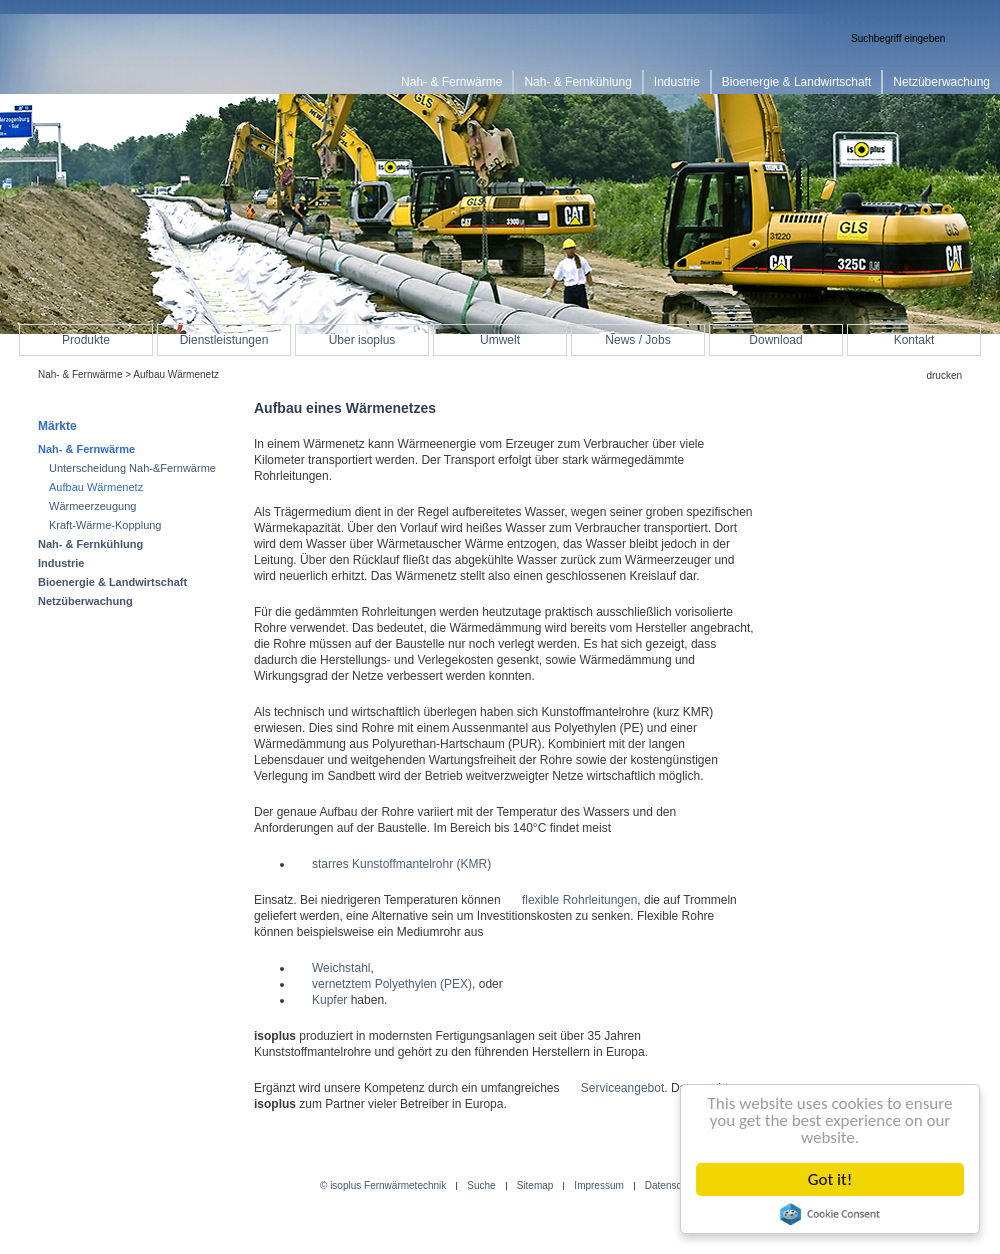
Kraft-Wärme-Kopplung (105, 525)
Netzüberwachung (85, 601)
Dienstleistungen (224, 340)
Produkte (86, 340)
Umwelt (500, 340)
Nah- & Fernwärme (80, 374)
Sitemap (535, 1186)
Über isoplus (362, 340)
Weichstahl (341, 968)
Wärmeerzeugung (92, 506)
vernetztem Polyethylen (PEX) (392, 984)
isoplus (100, 56)
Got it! (830, 1179)
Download (775, 340)
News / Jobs (637, 340)
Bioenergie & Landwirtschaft (112, 582)
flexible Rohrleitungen (579, 900)
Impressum (598, 1186)
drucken (944, 375)
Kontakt (914, 340)
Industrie (61, 563)
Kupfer (329, 1000)
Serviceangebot (622, 1088)
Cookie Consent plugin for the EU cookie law (830, 1214)
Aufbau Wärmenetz (96, 487)
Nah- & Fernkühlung (90, 544)
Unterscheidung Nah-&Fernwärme (132, 468)
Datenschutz (673, 1186)
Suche (481, 1186)
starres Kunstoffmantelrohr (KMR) (401, 864)
